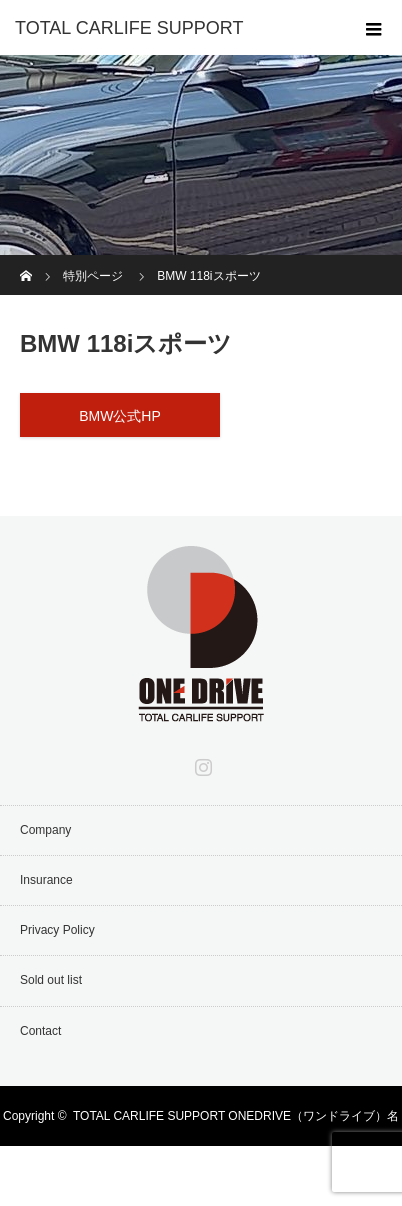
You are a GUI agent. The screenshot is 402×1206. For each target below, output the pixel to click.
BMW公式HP (120, 416)
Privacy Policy (57, 930)
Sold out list (51, 980)
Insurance (46, 880)
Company (45, 830)
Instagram (201, 763)
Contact (40, 1031)
